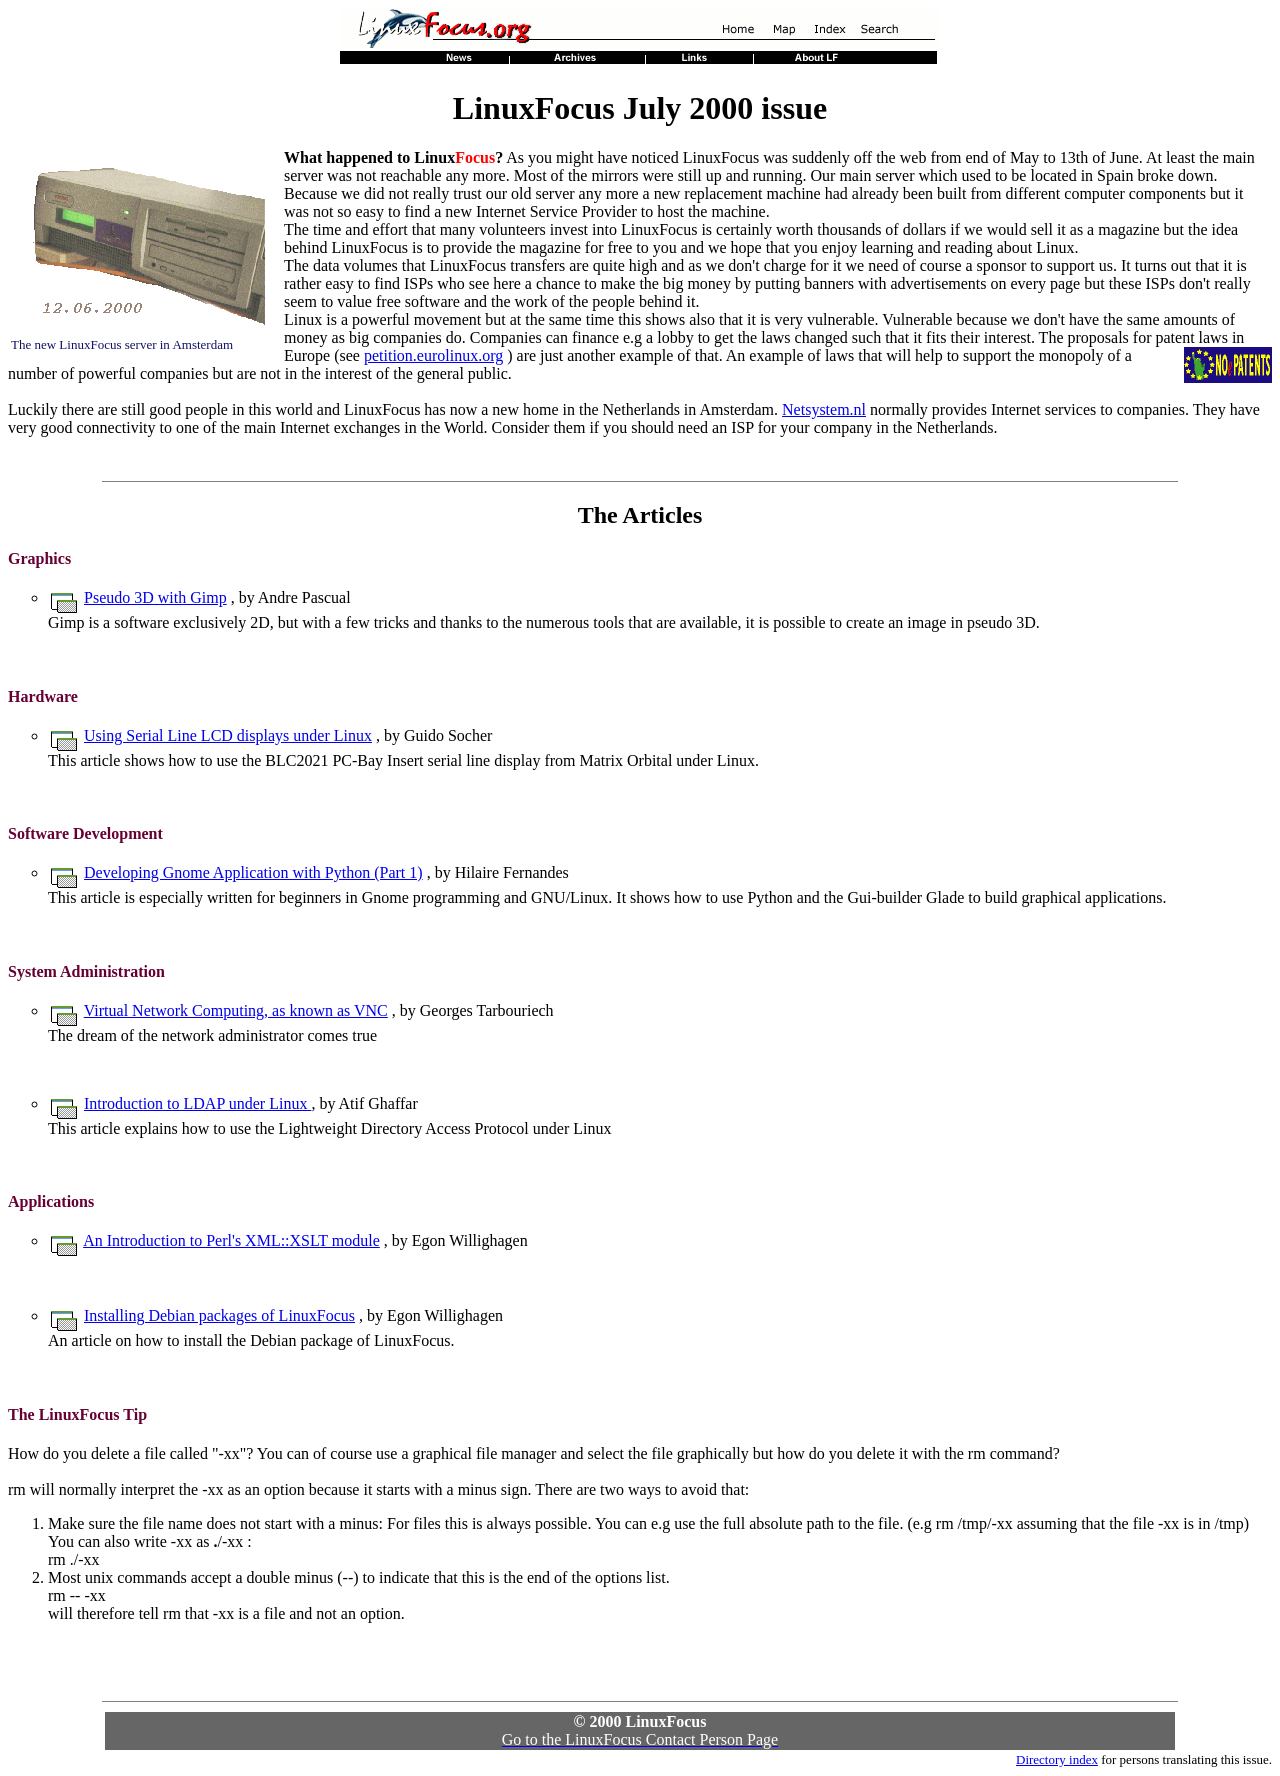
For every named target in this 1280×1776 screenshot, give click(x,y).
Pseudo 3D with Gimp (155, 597)
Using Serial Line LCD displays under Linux (228, 735)
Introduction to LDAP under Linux (197, 1103)
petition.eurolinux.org (433, 355)
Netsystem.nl (824, 409)
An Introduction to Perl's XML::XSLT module (231, 1240)
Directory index (1057, 1759)
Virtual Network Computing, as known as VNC (236, 1010)
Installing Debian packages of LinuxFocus (219, 1315)
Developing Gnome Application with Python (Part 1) (253, 872)
